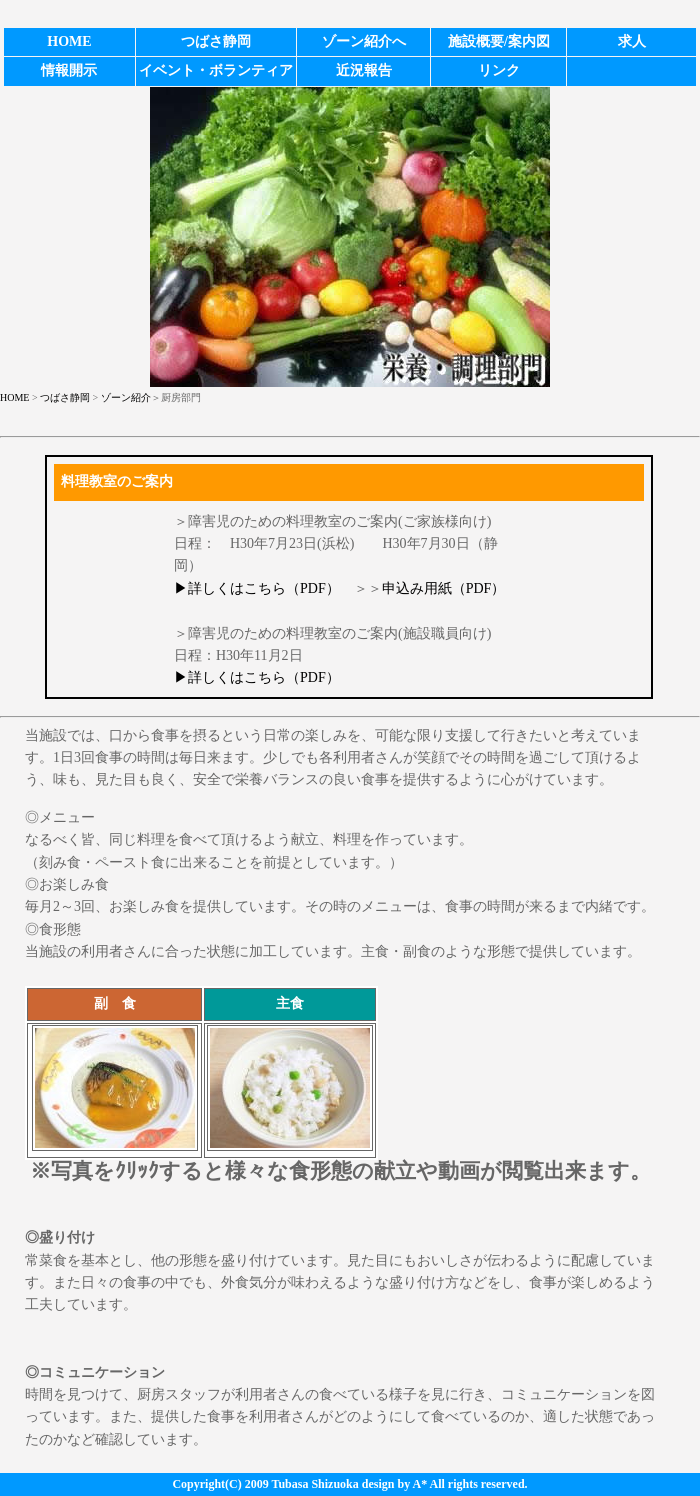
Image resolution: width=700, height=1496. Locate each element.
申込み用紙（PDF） (444, 588)
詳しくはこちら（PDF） (264, 588)
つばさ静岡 (65, 397)
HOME (14, 397)
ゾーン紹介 (126, 397)
